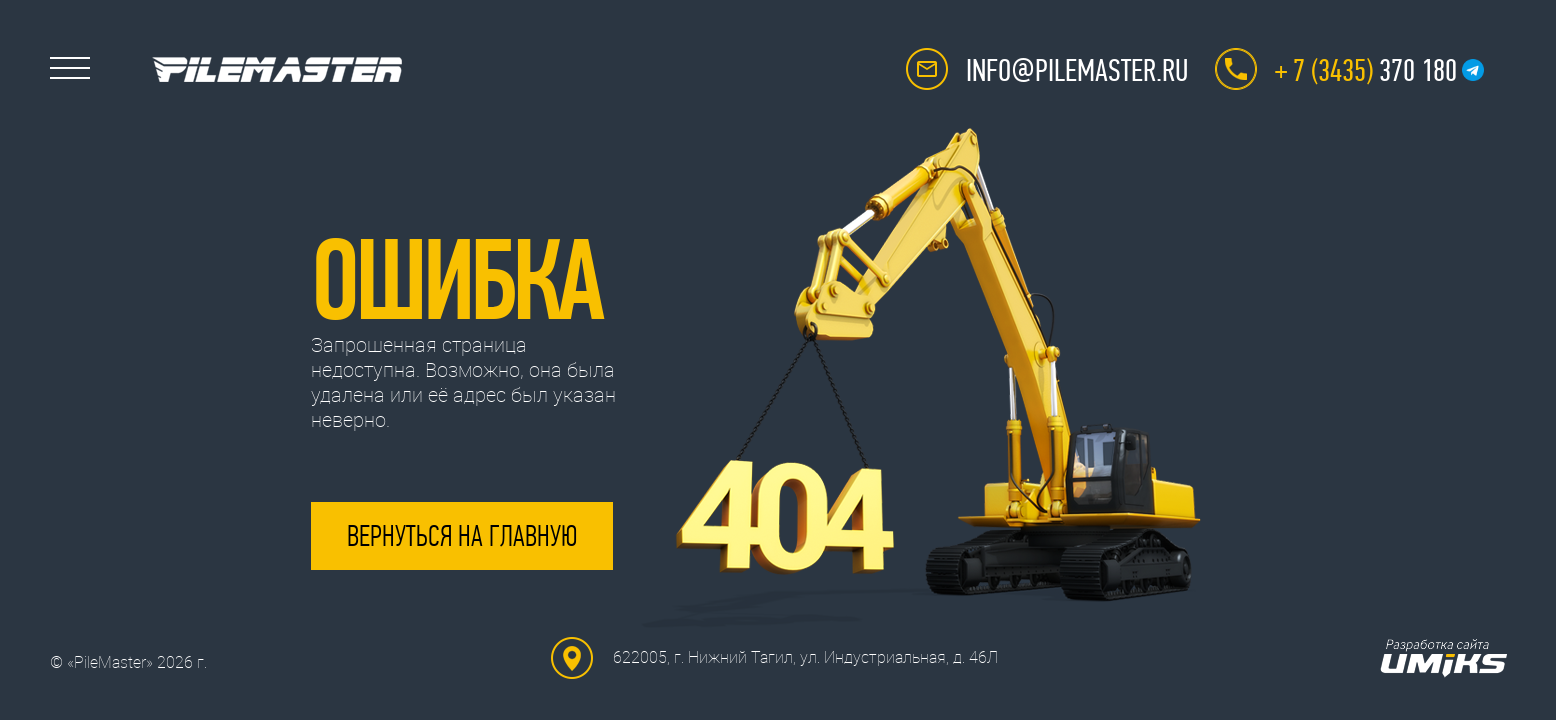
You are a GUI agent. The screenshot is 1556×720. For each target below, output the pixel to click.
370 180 (1366, 71)
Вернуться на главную (462, 536)
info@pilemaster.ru (1077, 71)
